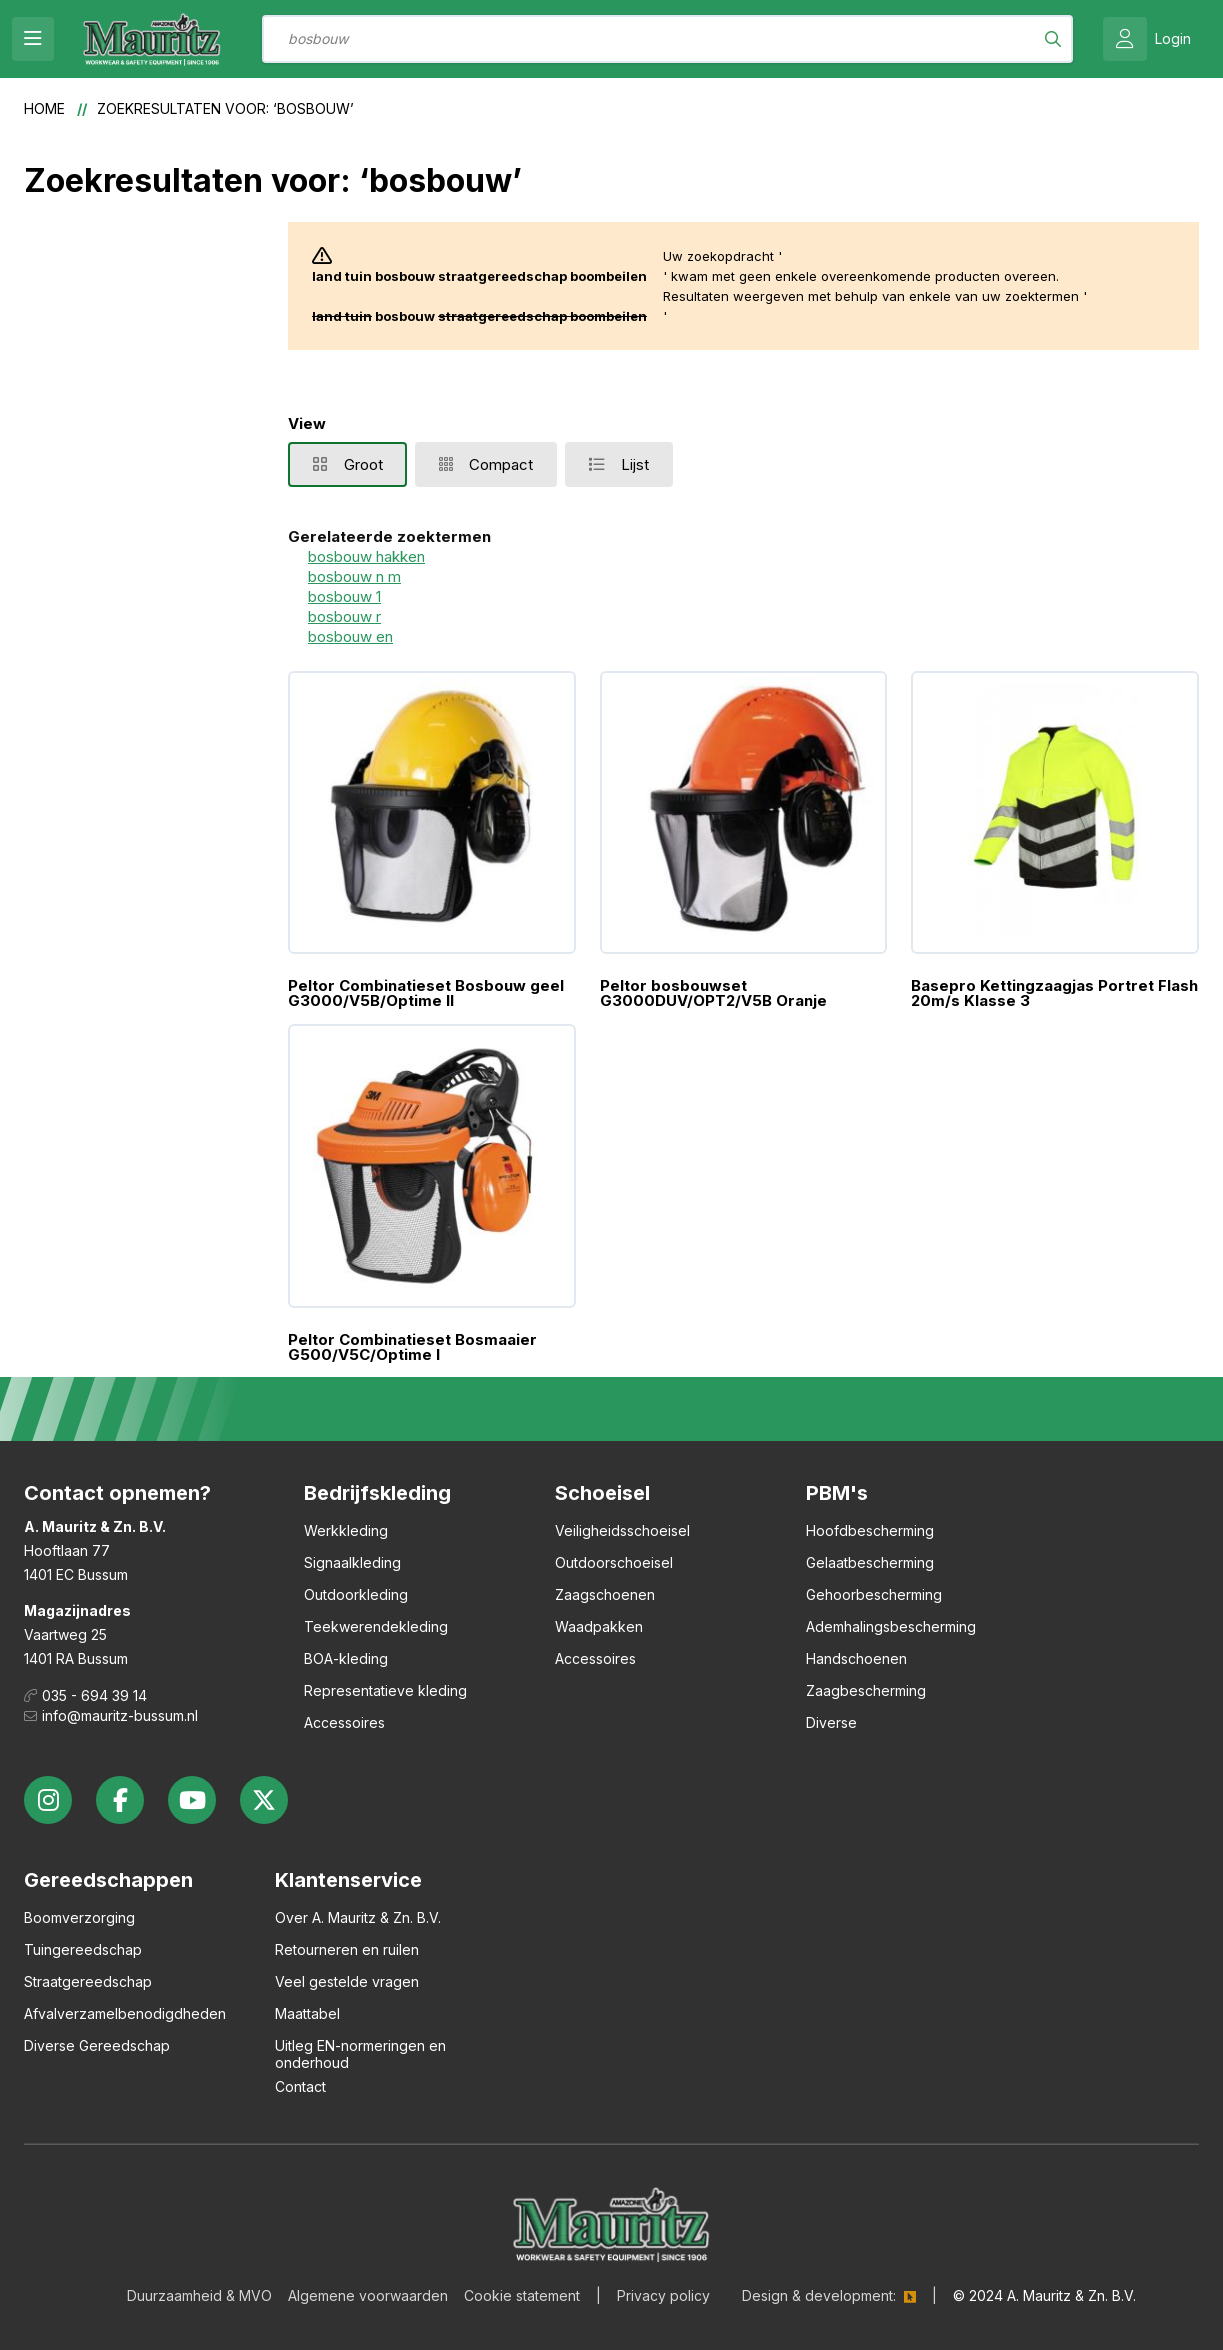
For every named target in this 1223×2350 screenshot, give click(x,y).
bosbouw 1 (344, 596)
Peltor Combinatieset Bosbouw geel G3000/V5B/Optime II (426, 993)
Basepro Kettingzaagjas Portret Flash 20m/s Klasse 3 (1054, 993)
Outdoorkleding (356, 1594)
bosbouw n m (354, 576)
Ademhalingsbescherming (891, 1626)
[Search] (1053, 39)
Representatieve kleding (385, 1690)
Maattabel (307, 2013)
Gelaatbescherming (870, 1562)
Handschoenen (856, 1658)
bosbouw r (344, 616)
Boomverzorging (79, 1917)
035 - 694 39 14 (94, 1695)
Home (46, 108)
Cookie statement (522, 2295)
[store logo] (152, 39)
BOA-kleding (346, 1658)
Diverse (831, 1722)
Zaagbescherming (866, 1690)
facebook (120, 1800)
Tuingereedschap (83, 1949)
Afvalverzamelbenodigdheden (125, 2013)
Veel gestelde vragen (347, 1981)
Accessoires (344, 1722)
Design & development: (819, 2295)
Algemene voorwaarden (368, 2295)
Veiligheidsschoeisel (622, 1530)
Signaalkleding (352, 1562)
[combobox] (667, 39)
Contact (300, 2086)
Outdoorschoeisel (614, 1562)
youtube (192, 1800)
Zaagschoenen (605, 1594)
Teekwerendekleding (376, 1626)
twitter (264, 1800)
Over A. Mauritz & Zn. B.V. (358, 1917)
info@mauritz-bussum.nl (120, 1715)
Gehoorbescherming (874, 1594)
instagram (48, 1800)
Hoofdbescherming (870, 1530)
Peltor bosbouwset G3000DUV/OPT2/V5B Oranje (713, 993)
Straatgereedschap (88, 1981)
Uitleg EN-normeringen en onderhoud (360, 2054)
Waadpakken (599, 1626)
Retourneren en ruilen (347, 1949)
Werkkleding (346, 1530)
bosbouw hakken (366, 556)
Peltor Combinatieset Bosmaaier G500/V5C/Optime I (412, 1347)
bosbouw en (350, 636)
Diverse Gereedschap (97, 2045)
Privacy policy (663, 2295)
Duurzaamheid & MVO (199, 2295)
